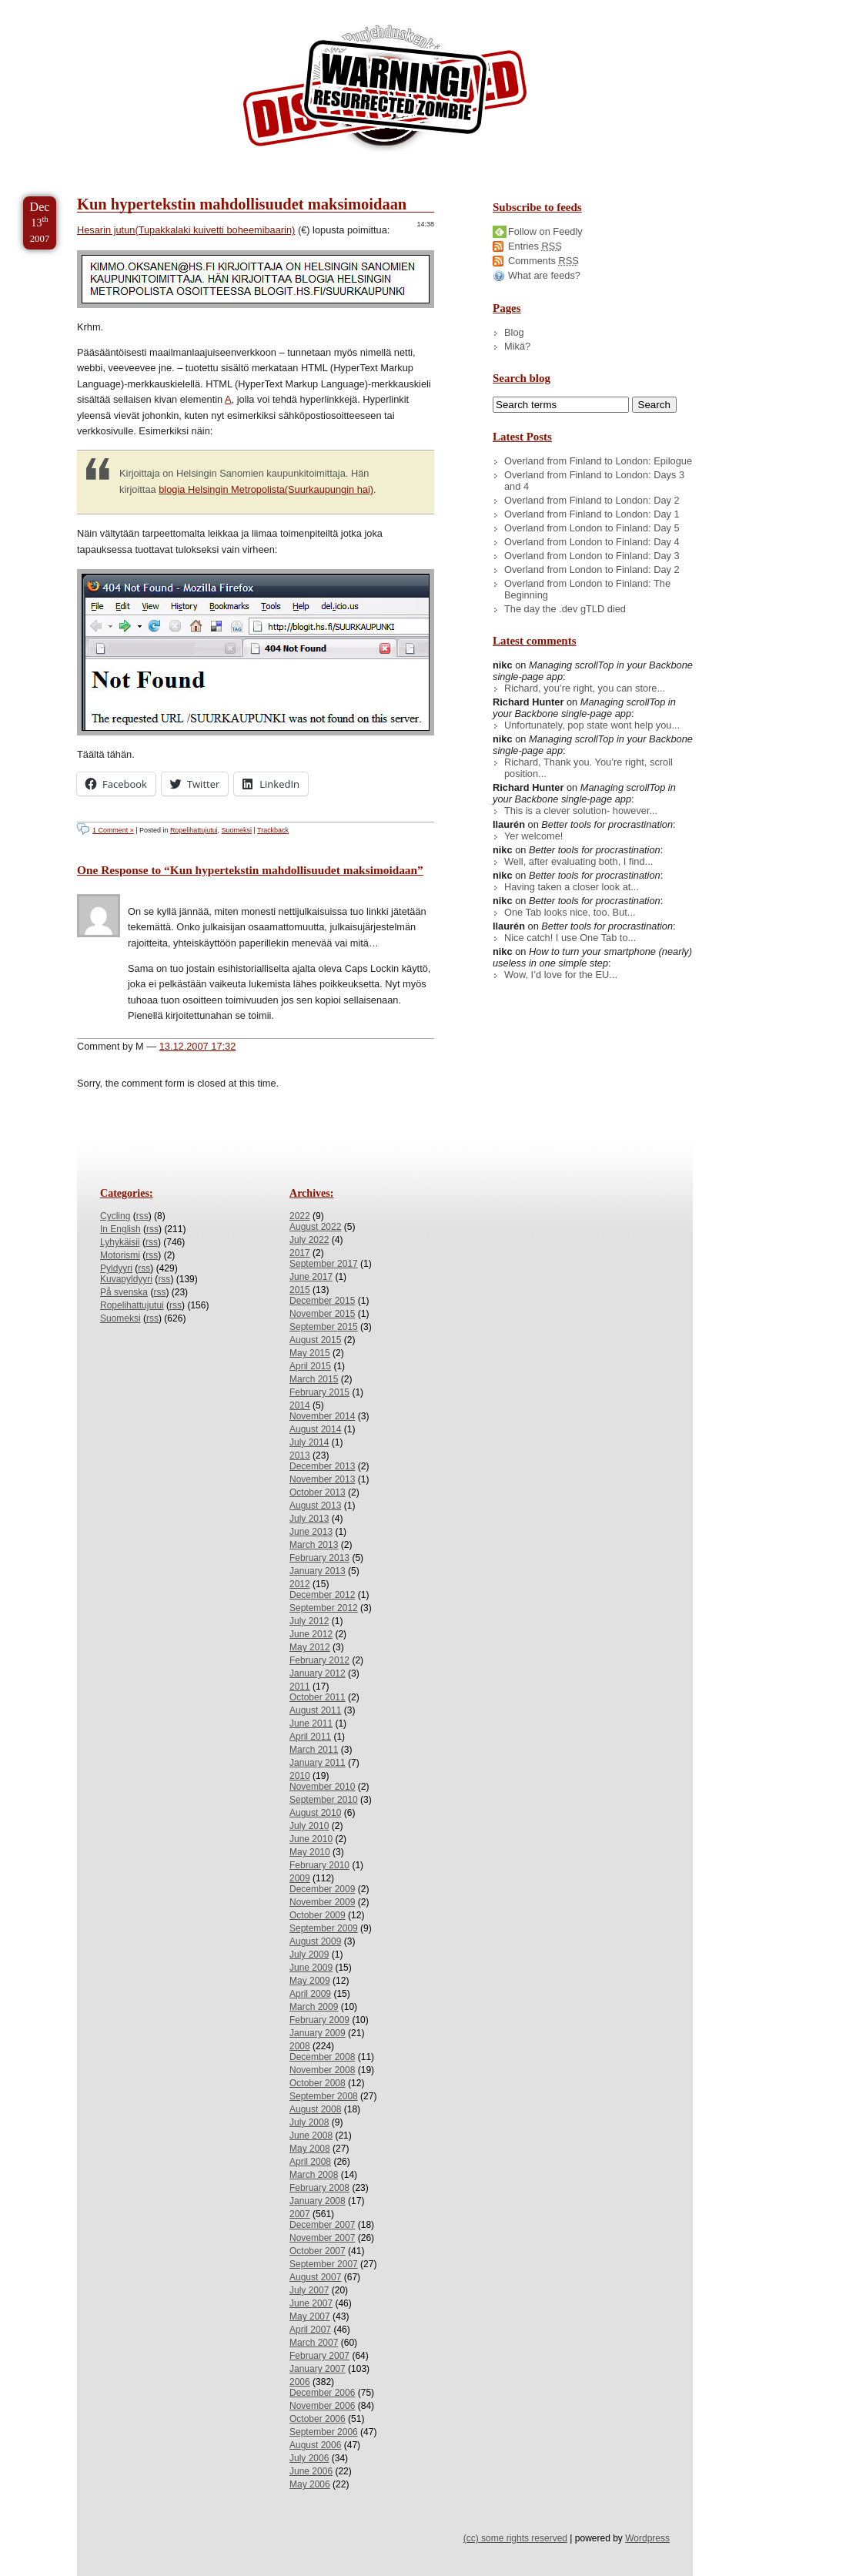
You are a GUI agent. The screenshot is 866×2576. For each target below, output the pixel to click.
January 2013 (317, 1571)
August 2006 (315, 2445)
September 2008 (323, 2096)
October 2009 (317, 1915)
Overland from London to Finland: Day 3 (592, 555)
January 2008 (317, 2201)
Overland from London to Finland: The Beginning (587, 589)
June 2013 (311, 1531)
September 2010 (323, 1799)
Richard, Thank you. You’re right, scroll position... (588, 767)
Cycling (115, 1216)
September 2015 (323, 1326)
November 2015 (322, 1313)
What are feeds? (544, 275)
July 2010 (309, 1826)
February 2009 (319, 2020)
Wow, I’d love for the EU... (560, 974)
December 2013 (322, 1466)
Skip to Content (60, 6)
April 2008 (310, 2161)
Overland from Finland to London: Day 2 (592, 500)
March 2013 (313, 1544)
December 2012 (322, 1594)
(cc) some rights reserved (515, 2538)
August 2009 (315, 1941)
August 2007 (315, 2277)
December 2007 (322, 2224)
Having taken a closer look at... (571, 887)
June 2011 (311, 1723)
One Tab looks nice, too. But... (570, 912)
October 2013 (317, 1492)
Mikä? (517, 346)
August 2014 (315, 1429)
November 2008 (322, 2070)
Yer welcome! (533, 836)
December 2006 (322, 2392)
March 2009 (313, 2007)
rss (142, 1216)
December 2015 (322, 1300)
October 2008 (317, 2083)
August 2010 (315, 1812)
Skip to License (284, 6)
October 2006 (317, 2419)
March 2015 (313, 1379)
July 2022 (309, 1239)
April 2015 (310, 1366)
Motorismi (120, 1255)
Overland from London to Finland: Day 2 (592, 569)
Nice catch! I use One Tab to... (570, 937)
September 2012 (323, 1608)
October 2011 (317, 1697)
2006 (299, 2382)
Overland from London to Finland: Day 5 (592, 528)
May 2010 (309, 1852)
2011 (299, 1686)
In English (120, 1229)
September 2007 (323, 2264)
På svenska (124, 1292)
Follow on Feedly (545, 231)
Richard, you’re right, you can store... (584, 688)
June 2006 (311, 2471)
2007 (299, 2214)
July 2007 (309, 2290)
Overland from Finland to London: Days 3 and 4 (594, 480)
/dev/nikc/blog (385, 91)
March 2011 (313, 1749)
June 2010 (311, 1839)
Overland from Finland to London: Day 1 (592, 514)
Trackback (273, 830)
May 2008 (309, 2148)
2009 (299, 1878)
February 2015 (319, 1392)
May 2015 (309, 1353)
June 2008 (311, 2135)
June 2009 (311, 1967)
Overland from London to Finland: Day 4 (592, 542)
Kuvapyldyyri (126, 1279)
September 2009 (323, 1928)
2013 (299, 1455)
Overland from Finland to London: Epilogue (598, 461)
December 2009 (322, 1889)
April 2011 (310, 1736)
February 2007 (319, 2355)
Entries (535, 246)
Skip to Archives (172, 6)
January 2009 (317, 2033)
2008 (299, 2046)
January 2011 (317, 1762)
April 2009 (310, 1993)
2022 (299, 1216)
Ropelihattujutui (194, 830)
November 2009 (322, 1902)
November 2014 (322, 1416)
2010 (299, 1775)
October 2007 (317, 2251)
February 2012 (319, 1660)
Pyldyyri (116, 1268)
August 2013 (315, 1505)
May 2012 (309, 1647)
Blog (514, 332)
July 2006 (309, 2458)
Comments (543, 260)
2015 (299, 1290)
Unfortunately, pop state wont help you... (592, 725)
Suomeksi (237, 830)
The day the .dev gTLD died (565, 609)
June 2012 (311, 1634)
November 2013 (322, 1479)
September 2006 (323, 2432)
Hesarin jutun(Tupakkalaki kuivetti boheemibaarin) (186, 230)
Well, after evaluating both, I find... (578, 861)
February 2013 (319, 1558)
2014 (299, 1405)
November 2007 (322, 2238)
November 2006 (322, 2405)
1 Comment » (113, 830)
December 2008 (322, 2057)
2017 (299, 1253)
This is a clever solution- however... (580, 810)
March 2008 (313, 2174)
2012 (299, 1584)
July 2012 (309, 1621)
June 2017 (311, 1276)
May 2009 (309, 1980)
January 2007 (317, 2368)
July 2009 (309, 1954)
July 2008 (309, 2122)
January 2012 (317, 1673)
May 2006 (309, 2484)
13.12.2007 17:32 (197, 1046)
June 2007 (311, 2303)
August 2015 (315, 1340)
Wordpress (647, 2538)
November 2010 (322, 1786)
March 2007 (313, 2342)
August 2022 (315, 1226)
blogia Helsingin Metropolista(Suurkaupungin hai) (266, 489)
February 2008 (319, 2187)
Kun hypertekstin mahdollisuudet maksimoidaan (241, 204)
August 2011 (315, 1710)
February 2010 (319, 1865)
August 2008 (315, 2109)
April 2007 (310, 2329)
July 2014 (309, 1442)
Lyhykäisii (120, 1242)
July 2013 (309, 1518)
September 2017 (323, 1263)
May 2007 (309, 2316)
